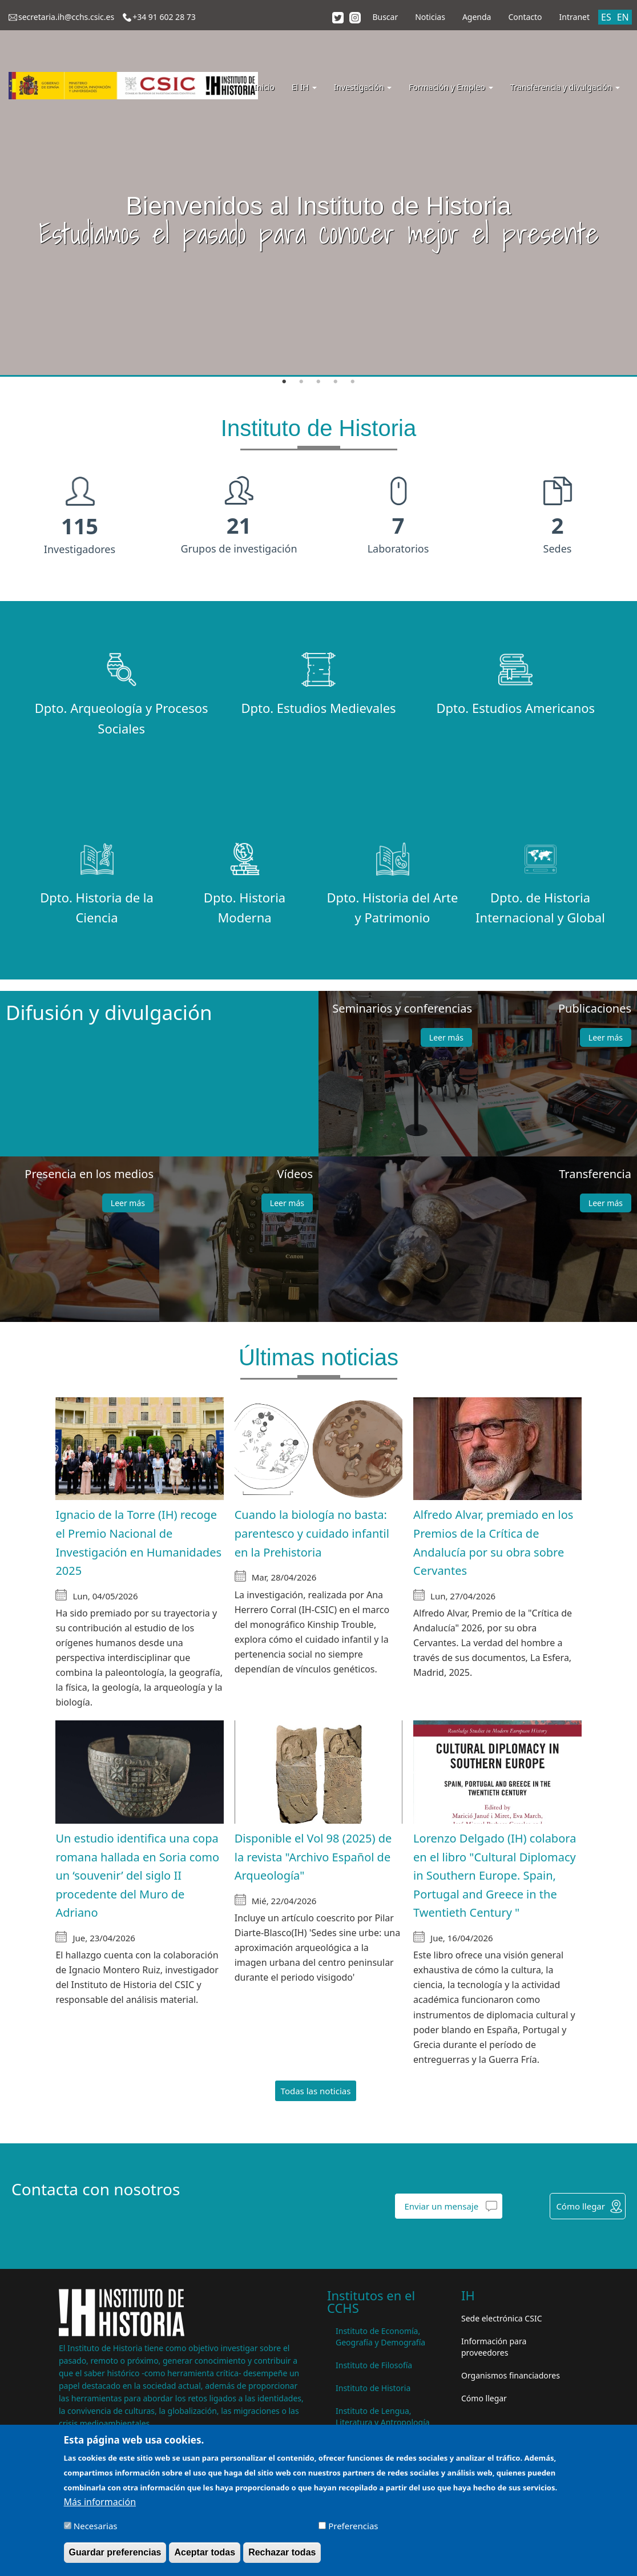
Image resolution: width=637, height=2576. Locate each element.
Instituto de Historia (373, 2388)
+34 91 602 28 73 (164, 16)
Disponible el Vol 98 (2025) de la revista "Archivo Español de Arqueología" (313, 1857)
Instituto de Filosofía (374, 2365)
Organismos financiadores (510, 2375)
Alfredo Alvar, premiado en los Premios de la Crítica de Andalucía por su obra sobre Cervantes (493, 1542)
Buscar (385, 16)
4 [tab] (335, 382)
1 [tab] (284, 382)
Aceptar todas (204, 2552)
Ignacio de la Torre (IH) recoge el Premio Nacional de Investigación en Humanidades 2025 (138, 1542)
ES (606, 17)
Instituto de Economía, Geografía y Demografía (380, 2336)
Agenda (476, 16)
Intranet (574, 16)
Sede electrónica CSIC (501, 2318)
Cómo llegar (580, 2206)
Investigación (363, 87)
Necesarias (96, 2525)
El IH (304, 87)
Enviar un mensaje (441, 2206)
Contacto (525, 16)
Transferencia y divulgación (565, 87)
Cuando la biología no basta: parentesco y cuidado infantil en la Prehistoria (312, 1533)
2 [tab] (301, 382)
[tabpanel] (318, 188)
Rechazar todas (282, 2552)
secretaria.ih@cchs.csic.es (66, 16)
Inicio (264, 87)
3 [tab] (318, 382)
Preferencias (353, 2525)
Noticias (430, 16)
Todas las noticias (316, 2091)
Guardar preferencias (115, 2552)
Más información (100, 2502)
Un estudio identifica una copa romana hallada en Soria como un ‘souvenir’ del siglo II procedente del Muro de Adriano (137, 1875)
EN (623, 17)
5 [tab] (352, 382)
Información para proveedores (493, 2347)
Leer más (446, 1037)
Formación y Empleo (451, 87)
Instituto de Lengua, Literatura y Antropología (383, 2416)
